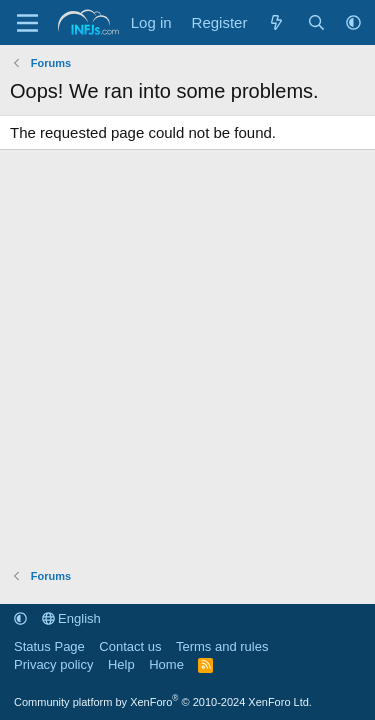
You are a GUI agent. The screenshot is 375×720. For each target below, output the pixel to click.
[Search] (316, 22)
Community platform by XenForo (163, 702)
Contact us (130, 646)
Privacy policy (53, 664)
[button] (353, 22)
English (71, 618)
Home (166, 664)
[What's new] (276, 22)
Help (121, 664)
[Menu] (27, 23)
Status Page (49, 646)
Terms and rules (222, 646)
